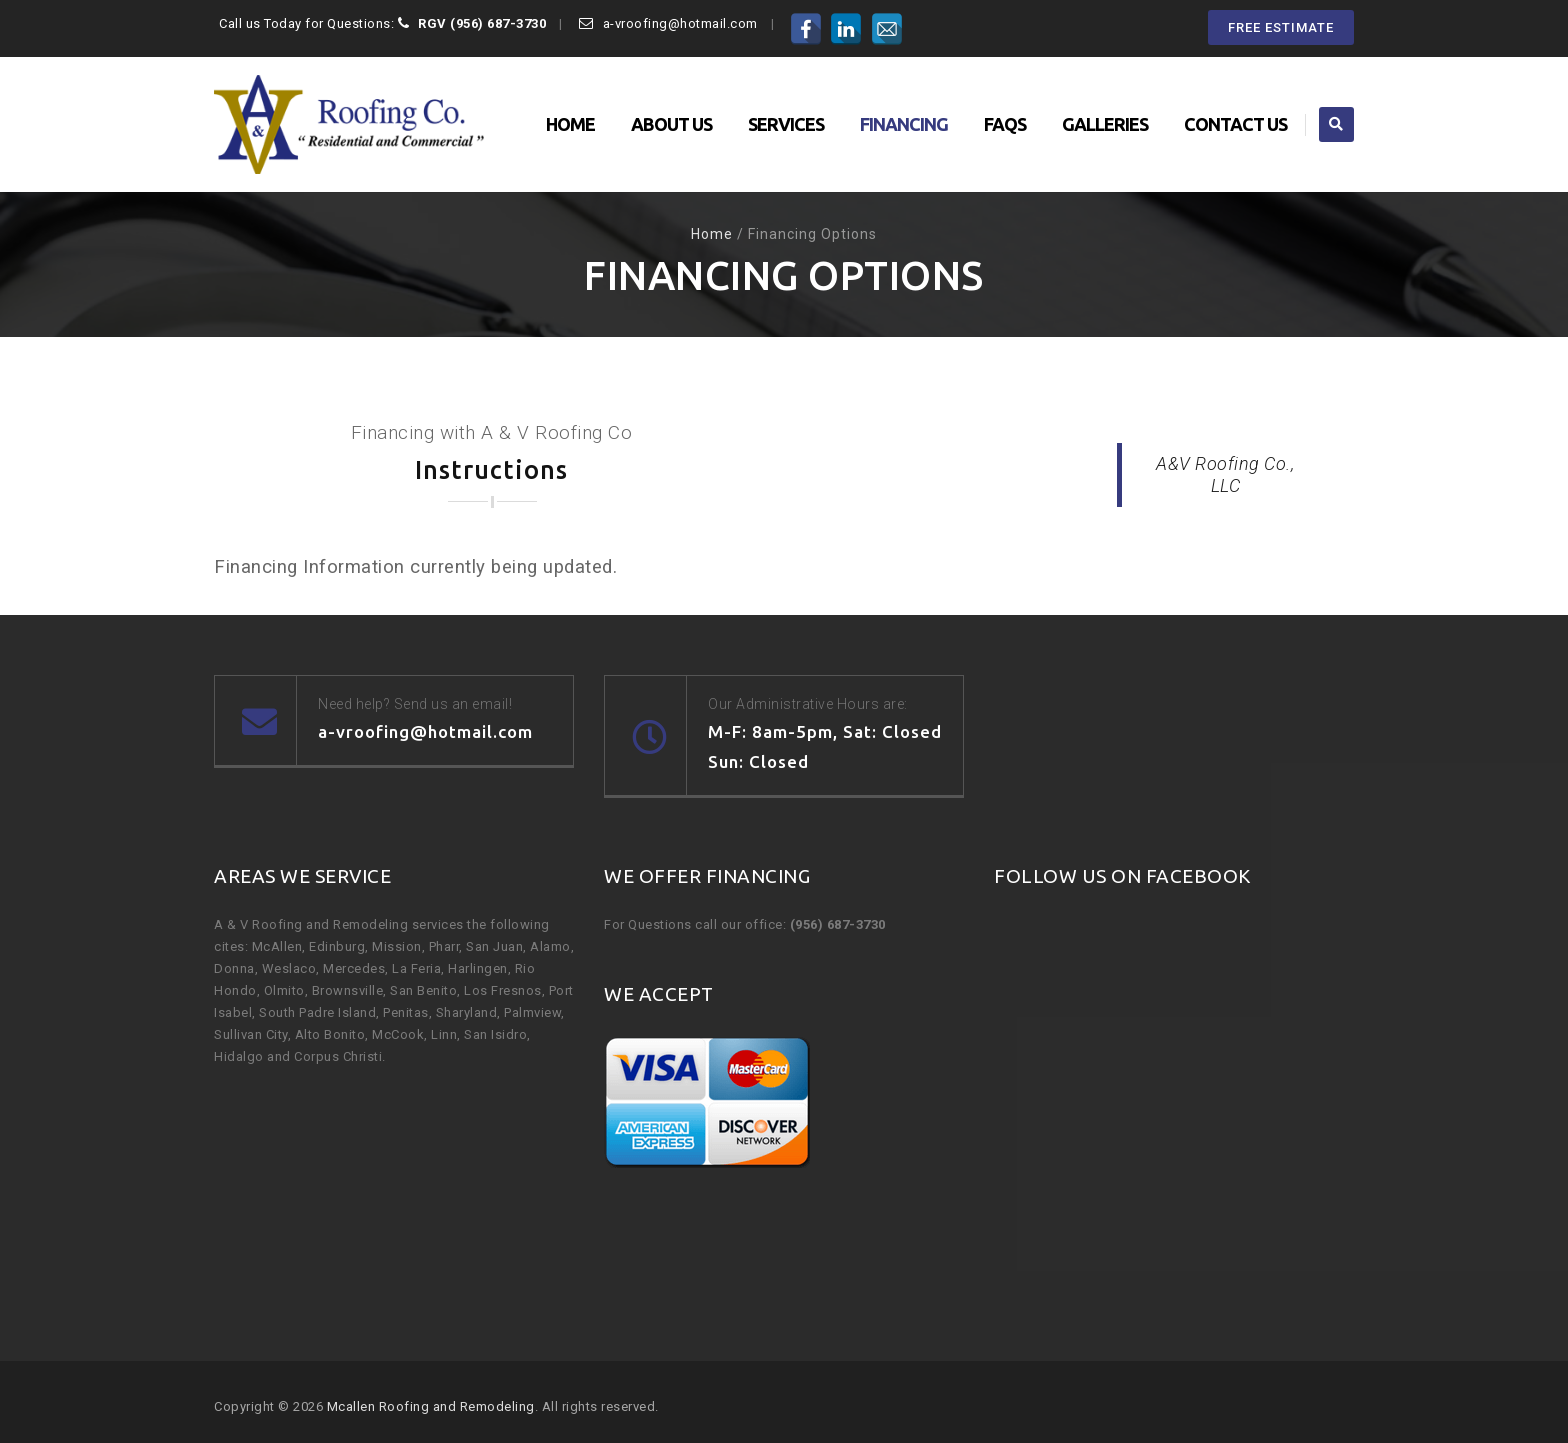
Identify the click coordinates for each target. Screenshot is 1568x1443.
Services (786, 124)
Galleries (1105, 124)
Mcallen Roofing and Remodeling (431, 1406)
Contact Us (1235, 124)
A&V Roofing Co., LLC (1225, 474)
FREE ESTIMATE (1281, 27)
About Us (671, 124)
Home (570, 124)
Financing (904, 124)
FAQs (1005, 124)
